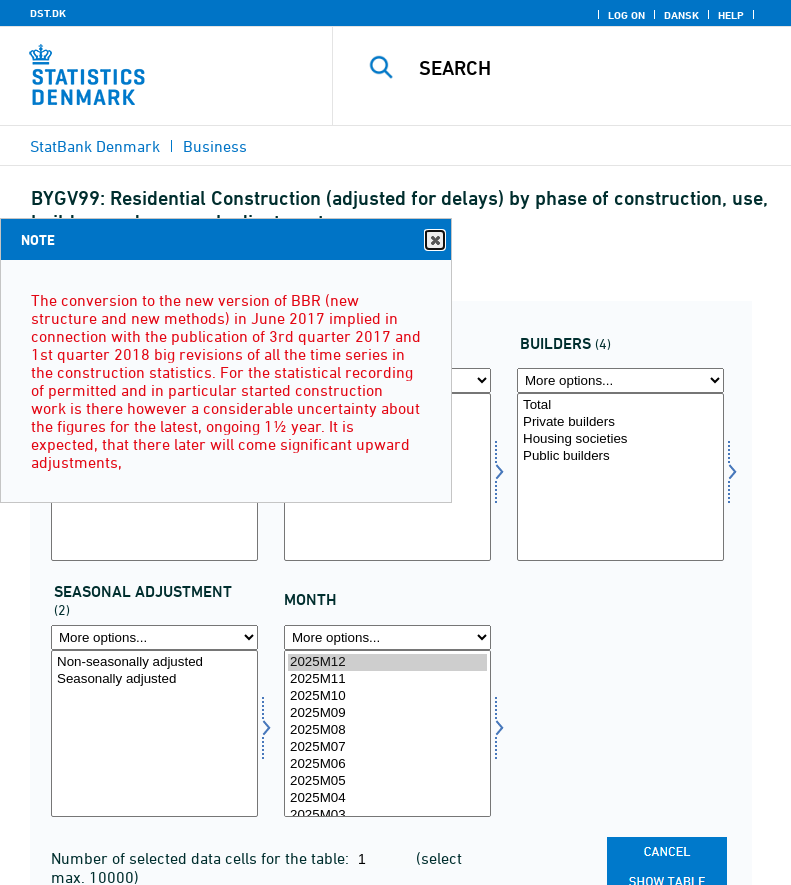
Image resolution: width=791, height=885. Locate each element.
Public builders (620, 456)
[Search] (592, 68)
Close (434, 240)
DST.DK (48, 13)
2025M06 (387, 764)
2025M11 (387, 679)
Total (620, 405)
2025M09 (387, 713)
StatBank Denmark (95, 146)
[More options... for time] (387, 637)
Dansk (681, 15)
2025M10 (387, 696)
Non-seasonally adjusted (154, 662)
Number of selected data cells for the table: (202, 858)
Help (731, 15)
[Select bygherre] (620, 477)
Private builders (620, 422)
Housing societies (620, 439)
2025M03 (387, 815)
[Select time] (387, 734)
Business (215, 146)
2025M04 (387, 798)
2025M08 (387, 730)
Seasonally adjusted (154, 679)
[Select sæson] (154, 734)
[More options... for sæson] (154, 637)
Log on (626, 15)
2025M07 (387, 747)
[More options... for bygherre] (620, 380)
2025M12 (387, 662)
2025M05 (387, 781)
